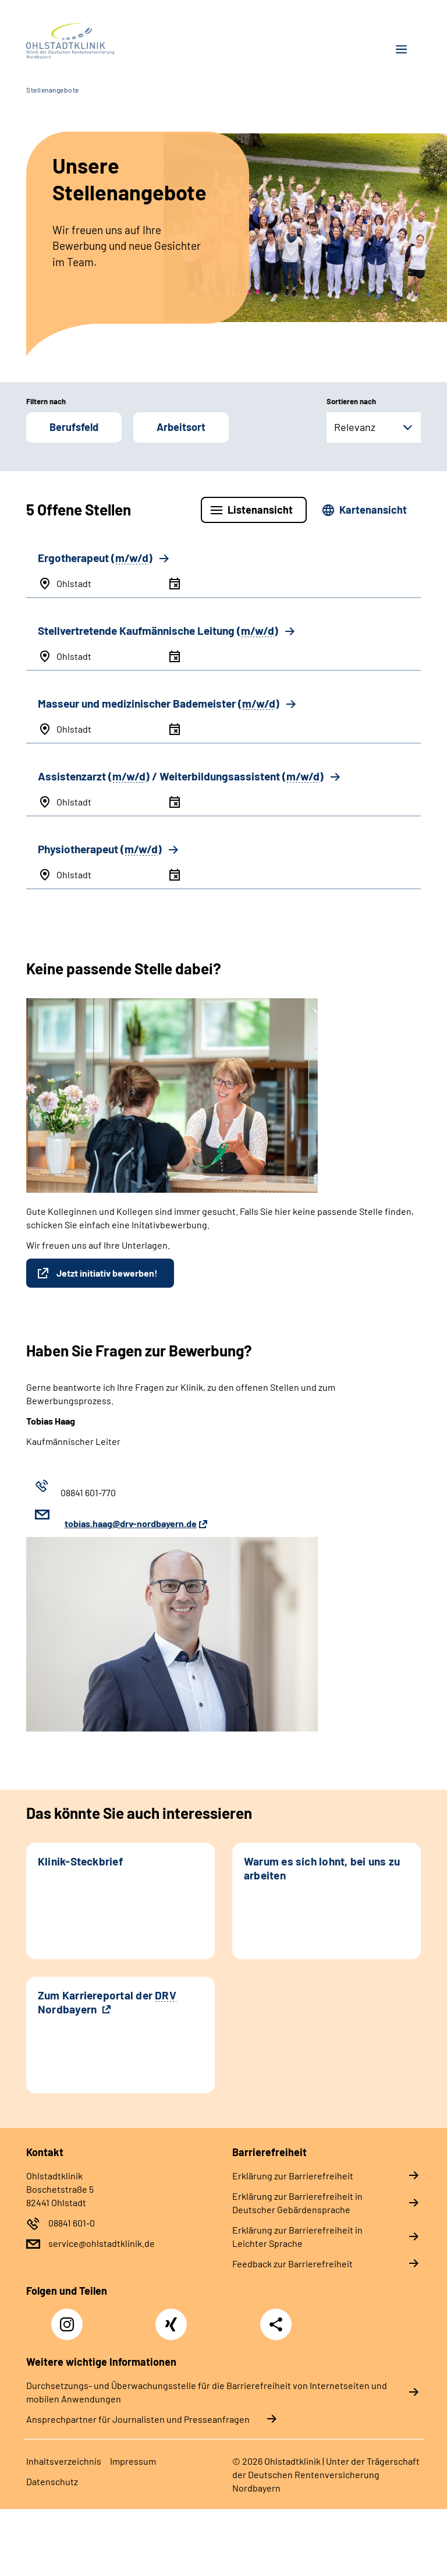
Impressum (133, 2461)
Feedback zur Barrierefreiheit (292, 2263)
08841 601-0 (71, 2222)
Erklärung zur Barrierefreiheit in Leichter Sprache (297, 2236)
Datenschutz (52, 2481)
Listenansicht (260, 509)
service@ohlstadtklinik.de (101, 2243)
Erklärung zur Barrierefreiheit (292, 2175)
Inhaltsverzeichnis (63, 2461)
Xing (171, 2318)
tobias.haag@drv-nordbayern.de (131, 1523)
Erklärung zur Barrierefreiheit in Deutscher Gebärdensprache (297, 2202)
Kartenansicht (373, 509)
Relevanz (354, 427)
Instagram (70, 2318)
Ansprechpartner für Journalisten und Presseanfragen (138, 2419)
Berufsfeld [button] (73, 427)
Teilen (276, 2324)
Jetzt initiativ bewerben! (107, 1272)
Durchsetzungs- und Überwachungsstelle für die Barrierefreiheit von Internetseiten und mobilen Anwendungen (206, 2392)
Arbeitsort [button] (181, 427)
